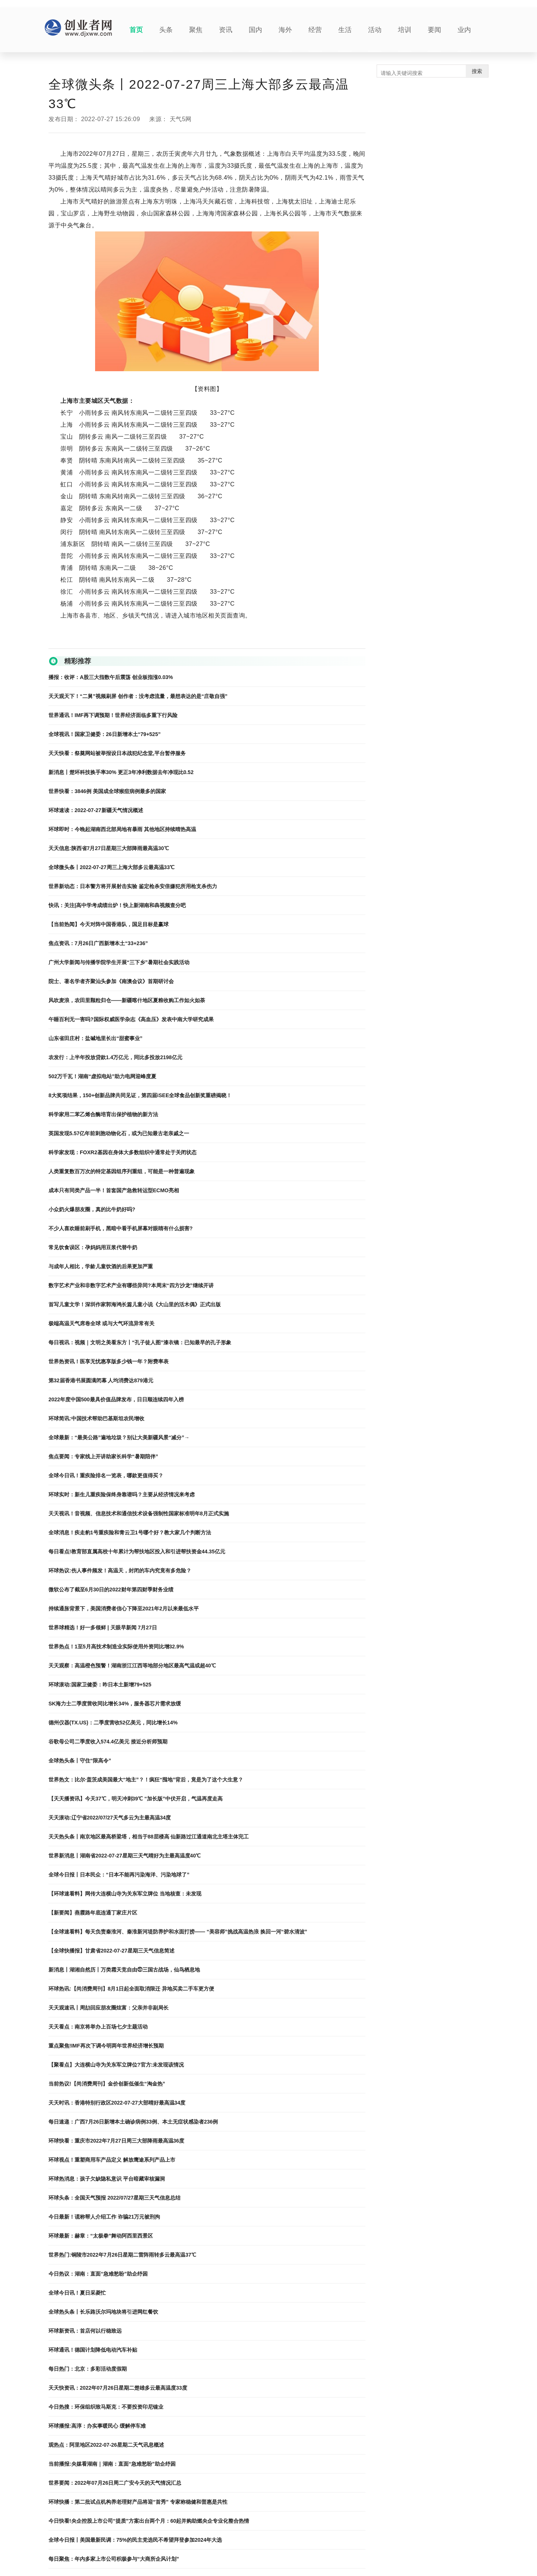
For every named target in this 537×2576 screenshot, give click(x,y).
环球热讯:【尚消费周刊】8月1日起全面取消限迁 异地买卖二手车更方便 (131, 1989)
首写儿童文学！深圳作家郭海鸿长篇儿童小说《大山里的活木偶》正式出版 (134, 1304)
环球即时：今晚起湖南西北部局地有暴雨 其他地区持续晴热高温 (122, 829)
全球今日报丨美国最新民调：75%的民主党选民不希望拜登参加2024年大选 (135, 2540)
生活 (345, 30)
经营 (315, 30)
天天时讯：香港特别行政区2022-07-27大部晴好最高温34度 (116, 2103)
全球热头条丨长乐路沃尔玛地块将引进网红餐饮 (103, 2312)
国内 (255, 30)
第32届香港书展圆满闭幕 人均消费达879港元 (100, 1380)
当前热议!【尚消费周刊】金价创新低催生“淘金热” (106, 2084)
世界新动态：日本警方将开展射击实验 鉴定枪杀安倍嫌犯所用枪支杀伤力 (132, 886)
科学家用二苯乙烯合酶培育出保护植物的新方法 (103, 1114)
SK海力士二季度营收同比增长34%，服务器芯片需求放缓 (114, 1704)
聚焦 (195, 30)
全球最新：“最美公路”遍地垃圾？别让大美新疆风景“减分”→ (118, 1437)
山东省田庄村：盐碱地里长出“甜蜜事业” (95, 1038)
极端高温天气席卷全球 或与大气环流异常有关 (101, 1323)
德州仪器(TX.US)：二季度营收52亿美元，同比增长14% (113, 1723)
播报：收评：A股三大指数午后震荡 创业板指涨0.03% (110, 677)
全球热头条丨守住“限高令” (79, 1761)
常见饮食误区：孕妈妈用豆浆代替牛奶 (92, 1247)
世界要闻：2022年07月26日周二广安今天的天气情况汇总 (114, 2483)
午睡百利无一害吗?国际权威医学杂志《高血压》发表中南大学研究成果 (131, 1019)
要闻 (434, 30)
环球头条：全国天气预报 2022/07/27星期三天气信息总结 (114, 2198)
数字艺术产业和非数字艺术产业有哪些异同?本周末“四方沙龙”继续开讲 (131, 1285)
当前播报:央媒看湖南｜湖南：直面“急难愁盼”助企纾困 (112, 2464)
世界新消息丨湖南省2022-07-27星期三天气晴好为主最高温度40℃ (124, 1856)
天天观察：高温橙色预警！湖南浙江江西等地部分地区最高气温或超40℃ (132, 1666)
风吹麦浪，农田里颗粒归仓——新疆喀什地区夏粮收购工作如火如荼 (126, 1000)
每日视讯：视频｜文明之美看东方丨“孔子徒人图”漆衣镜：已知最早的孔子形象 (139, 1342)
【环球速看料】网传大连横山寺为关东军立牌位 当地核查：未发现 (124, 1894)
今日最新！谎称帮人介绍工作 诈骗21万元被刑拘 (104, 2217)
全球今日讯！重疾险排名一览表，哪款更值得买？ (105, 1475)
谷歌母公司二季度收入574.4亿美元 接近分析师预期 (107, 1742)
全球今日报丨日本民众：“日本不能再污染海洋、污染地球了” (118, 1875)
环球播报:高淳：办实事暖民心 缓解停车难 (97, 2426)
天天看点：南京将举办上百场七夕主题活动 (98, 2027)
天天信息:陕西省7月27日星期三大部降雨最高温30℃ (108, 848)
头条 (166, 30)
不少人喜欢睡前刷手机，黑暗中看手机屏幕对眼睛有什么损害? (120, 1228)
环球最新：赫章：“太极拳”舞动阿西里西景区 (100, 2236)
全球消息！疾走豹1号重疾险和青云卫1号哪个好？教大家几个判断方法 (129, 1532)
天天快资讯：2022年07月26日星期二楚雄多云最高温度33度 (117, 2388)
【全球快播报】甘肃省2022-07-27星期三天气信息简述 (111, 1951)
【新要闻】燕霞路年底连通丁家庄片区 (92, 1913)
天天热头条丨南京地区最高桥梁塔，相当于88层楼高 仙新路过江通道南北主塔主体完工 (148, 1837)
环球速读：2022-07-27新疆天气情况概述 (95, 810)
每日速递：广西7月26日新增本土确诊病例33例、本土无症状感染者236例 (133, 2122)
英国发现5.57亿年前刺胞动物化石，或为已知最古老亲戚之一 (118, 1133)
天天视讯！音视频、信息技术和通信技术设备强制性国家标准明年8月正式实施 (138, 1513)
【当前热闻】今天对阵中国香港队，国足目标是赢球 (108, 924)
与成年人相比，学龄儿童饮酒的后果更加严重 (100, 1266)
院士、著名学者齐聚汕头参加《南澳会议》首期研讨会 (111, 981)
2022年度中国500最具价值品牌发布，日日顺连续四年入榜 (116, 1399)
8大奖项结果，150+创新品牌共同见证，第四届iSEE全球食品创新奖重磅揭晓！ (140, 1095)
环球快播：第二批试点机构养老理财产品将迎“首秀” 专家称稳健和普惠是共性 (137, 2502)
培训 (404, 30)
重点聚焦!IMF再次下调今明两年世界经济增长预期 (106, 2046)
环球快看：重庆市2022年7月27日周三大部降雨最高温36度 (116, 2141)
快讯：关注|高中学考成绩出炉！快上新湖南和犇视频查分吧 (117, 905)
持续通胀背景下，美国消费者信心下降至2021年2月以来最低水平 (123, 1608)
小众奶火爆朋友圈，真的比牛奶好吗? (91, 1209)
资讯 (225, 30)
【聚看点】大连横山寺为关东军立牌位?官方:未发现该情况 (116, 2065)
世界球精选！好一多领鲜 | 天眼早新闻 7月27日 (102, 1627)
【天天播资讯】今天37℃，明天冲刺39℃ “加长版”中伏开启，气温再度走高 (135, 1799)
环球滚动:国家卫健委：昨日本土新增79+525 (99, 1685)
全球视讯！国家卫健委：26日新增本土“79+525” (104, 734)
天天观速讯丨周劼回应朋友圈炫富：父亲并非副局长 (108, 2008)
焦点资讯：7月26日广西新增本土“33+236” (98, 943)
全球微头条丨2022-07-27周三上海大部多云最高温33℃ (111, 867)
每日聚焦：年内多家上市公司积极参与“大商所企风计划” (113, 2559)
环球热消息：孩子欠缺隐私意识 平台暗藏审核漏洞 (106, 2179)
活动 (374, 30)
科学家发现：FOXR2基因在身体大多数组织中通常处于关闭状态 (122, 1152)
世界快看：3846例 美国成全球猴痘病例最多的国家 (107, 791)
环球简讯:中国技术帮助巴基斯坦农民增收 (96, 1418)
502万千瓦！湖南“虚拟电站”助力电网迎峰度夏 (102, 1076)
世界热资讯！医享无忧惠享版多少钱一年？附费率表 (108, 1361)
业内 (464, 30)
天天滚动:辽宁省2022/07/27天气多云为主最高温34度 (109, 1818)
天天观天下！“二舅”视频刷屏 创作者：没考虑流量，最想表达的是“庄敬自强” (137, 696)
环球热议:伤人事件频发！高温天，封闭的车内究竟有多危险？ (119, 1570)
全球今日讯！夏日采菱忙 (77, 2293)
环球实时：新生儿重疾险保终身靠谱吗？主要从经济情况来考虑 (121, 1494)
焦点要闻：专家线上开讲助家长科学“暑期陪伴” (103, 1456)
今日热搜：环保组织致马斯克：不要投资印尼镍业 (105, 2407)
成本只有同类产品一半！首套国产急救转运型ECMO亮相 (113, 1190)
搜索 (477, 71)
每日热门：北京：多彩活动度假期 (87, 2369)
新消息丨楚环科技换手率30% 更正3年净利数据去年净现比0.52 (121, 772)
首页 (136, 30)
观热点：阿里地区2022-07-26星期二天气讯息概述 (106, 2445)
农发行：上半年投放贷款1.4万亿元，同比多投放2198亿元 (115, 1057)
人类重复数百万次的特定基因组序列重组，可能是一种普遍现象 (121, 1171)
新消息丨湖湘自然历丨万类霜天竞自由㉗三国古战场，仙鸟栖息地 (124, 1970)
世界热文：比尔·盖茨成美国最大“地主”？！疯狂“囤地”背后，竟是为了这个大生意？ (145, 1780)
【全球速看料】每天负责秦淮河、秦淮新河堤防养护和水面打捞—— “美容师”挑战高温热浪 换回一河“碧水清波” (177, 1932)
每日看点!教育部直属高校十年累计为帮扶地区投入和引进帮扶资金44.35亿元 (136, 1551)
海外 (285, 30)
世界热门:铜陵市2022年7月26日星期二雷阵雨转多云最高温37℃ (122, 2255)
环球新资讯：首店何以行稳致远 (85, 2331)
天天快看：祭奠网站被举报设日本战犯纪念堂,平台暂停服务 (117, 753)
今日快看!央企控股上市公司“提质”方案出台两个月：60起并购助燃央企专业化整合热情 (148, 2521)
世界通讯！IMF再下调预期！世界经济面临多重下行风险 (113, 715)
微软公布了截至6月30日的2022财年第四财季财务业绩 (110, 1589)
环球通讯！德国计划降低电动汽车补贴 (92, 2350)
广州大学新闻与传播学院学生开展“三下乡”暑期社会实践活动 (118, 962)
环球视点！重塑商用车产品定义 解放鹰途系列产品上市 (111, 2160)
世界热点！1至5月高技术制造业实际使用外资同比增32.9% (116, 1647)
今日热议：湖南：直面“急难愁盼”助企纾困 (98, 2274)
